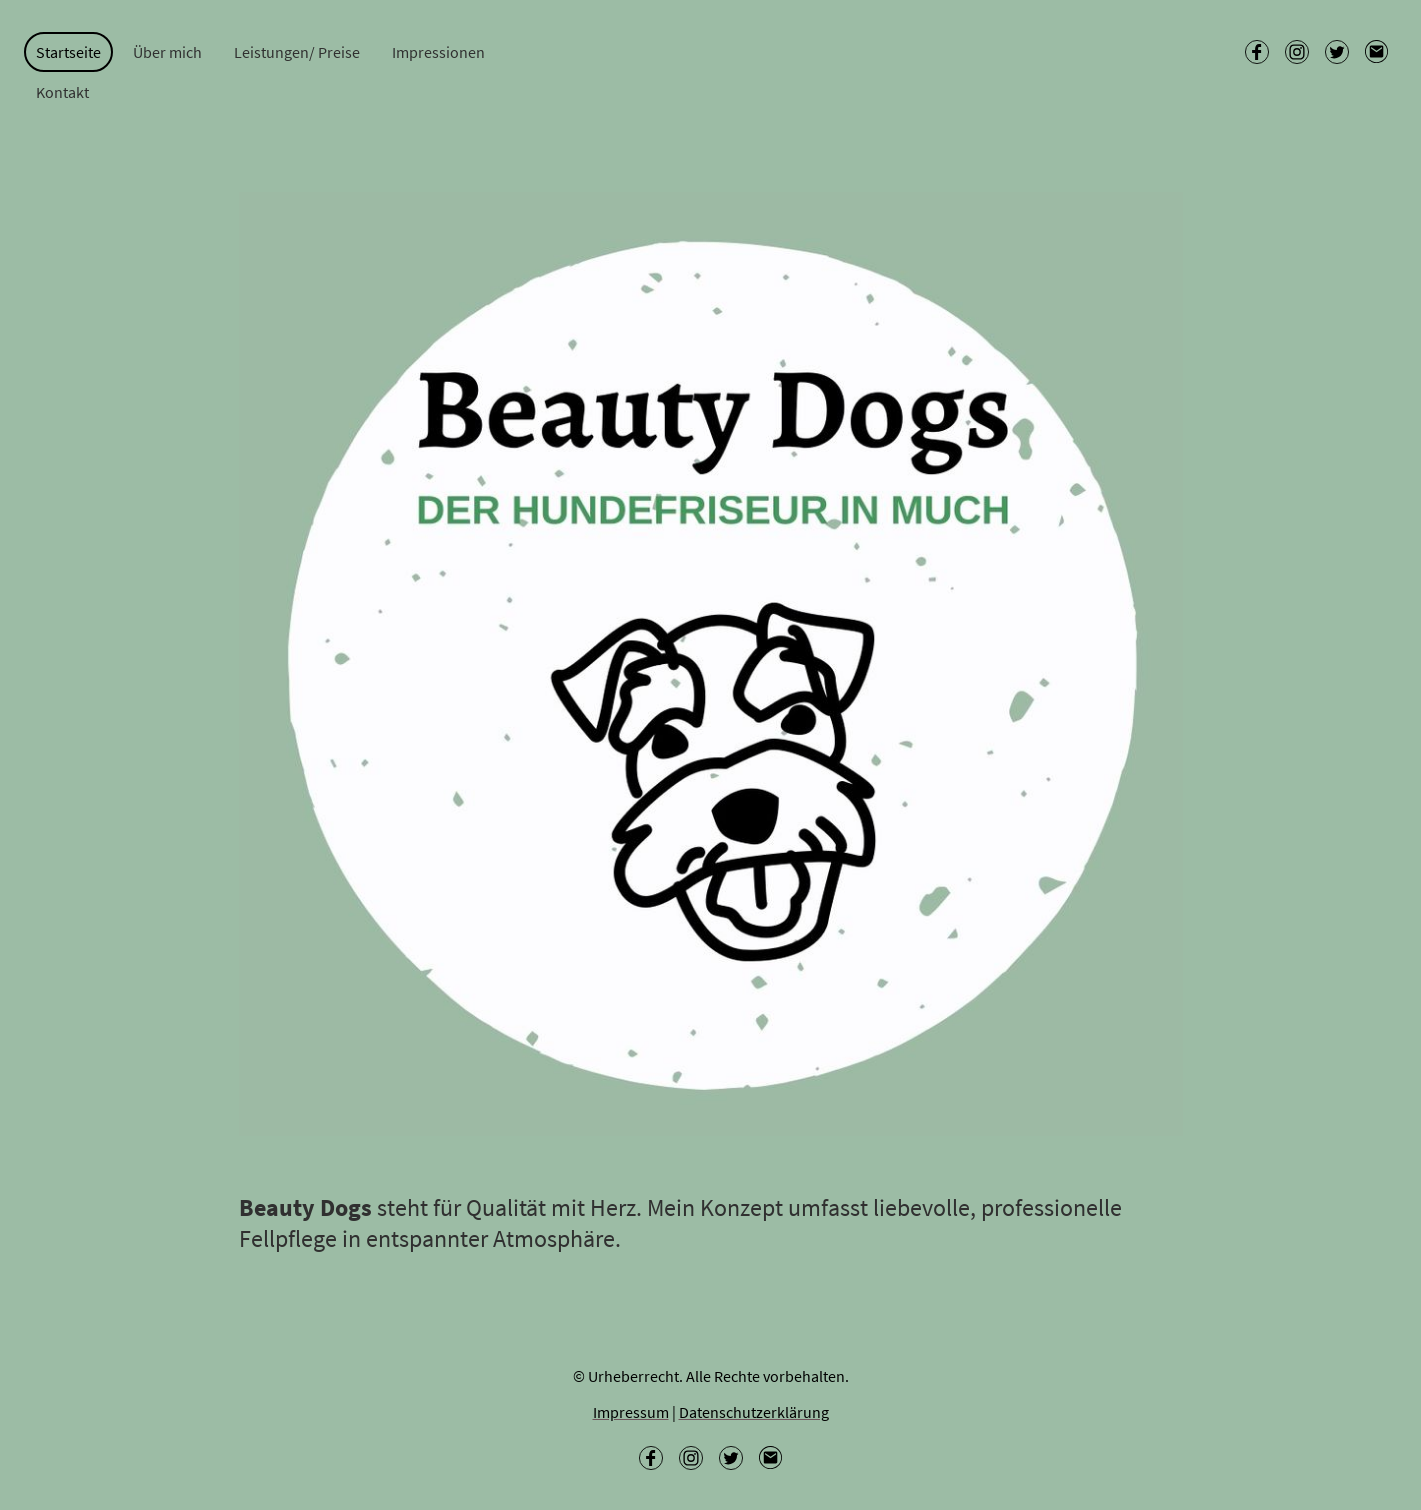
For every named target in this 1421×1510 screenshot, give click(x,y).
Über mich (167, 52)
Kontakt (62, 92)
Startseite (68, 52)
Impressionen (438, 52)
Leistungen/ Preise (297, 52)
